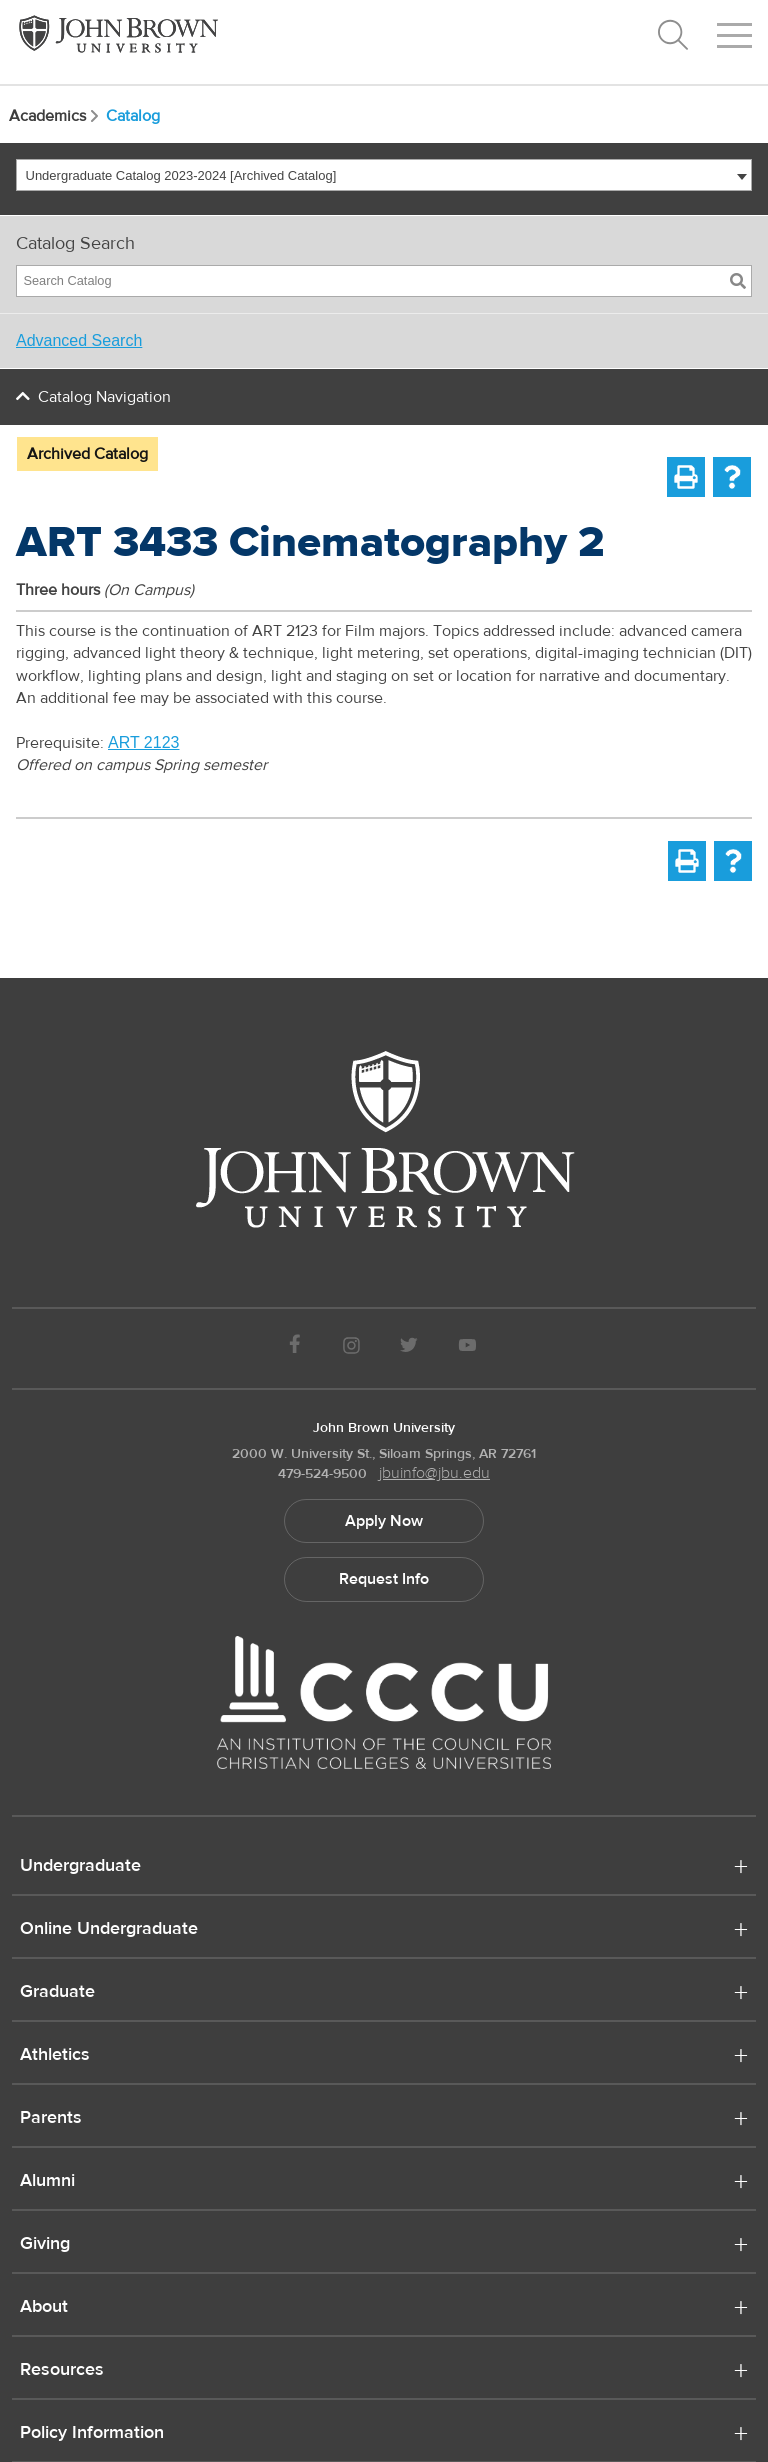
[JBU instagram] (351, 1348)
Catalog (133, 116)
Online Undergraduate (109, 1930)
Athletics (55, 2056)
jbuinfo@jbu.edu (434, 1473)
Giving (45, 2245)
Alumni (47, 2182)
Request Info (384, 1579)
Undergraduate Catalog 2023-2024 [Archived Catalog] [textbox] (181, 175)
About (44, 2308)
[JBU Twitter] (408, 1348)
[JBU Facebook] (294, 1348)
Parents (51, 2119)
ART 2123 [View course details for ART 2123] (143, 742)
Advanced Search (79, 340)
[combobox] (384, 175)
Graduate (57, 1993)
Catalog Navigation (104, 397)
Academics (55, 116)
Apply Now (384, 1521)
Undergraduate (80, 1867)
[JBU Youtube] (468, 1348)
